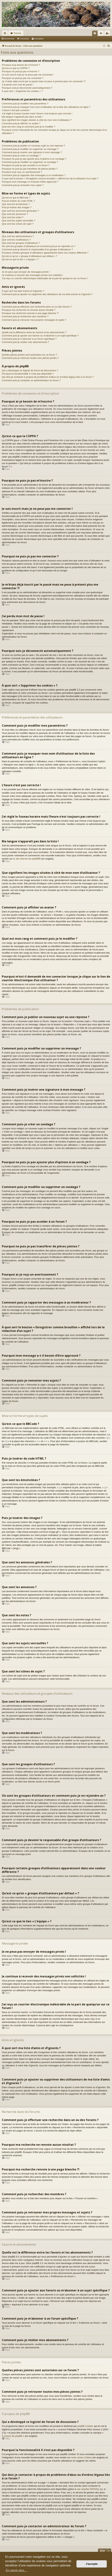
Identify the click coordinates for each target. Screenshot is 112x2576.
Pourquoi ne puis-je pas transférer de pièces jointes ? (29, 168)
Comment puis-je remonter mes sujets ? (22, 185)
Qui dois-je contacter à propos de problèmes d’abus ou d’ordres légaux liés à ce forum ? (48, 377)
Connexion (24, 39)
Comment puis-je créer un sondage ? (21, 155)
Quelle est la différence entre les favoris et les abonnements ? (34, 332)
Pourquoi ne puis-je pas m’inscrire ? (20, 71)
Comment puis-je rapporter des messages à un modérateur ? (34, 175)
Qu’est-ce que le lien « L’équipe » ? (20, 259)
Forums (17, 33)
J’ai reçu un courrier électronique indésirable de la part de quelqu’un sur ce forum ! (45, 278)
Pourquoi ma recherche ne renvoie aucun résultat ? (28, 310)
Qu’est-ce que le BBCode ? (16, 197)
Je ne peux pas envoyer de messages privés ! (26, 271)
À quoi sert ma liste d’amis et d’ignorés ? (23, 291)
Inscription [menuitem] (108, 34)
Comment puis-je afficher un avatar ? (21, 123)
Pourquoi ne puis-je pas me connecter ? (22, 78)
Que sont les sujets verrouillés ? (18, 220)
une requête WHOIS (87, 2489)
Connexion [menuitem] (102, 34)
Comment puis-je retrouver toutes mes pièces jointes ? (30, 358)
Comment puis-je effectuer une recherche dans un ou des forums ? (37, 306)
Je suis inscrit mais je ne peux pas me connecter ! (28, 74)
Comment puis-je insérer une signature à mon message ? (32, 152)
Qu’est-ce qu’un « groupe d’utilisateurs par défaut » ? (29, 256)
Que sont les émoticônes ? (16, 204)
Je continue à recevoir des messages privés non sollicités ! (32, 275)
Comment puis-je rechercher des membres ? (25, 316)
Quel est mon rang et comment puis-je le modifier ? (28, 126)
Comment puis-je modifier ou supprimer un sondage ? (30, 162)
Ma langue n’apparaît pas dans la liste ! (22, 116)
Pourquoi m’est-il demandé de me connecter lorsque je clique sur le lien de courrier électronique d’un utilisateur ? (54, 132)
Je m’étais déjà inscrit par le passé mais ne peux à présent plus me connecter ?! (44, 81)
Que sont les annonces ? (15, 214)
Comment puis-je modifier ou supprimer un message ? (30, 149)
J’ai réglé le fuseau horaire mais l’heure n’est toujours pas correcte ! (37, 113)
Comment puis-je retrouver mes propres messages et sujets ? (34, 320)
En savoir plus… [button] (16, 2570)
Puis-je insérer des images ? (17, 207)
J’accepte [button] (92, 2563)
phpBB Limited (85, 2426)
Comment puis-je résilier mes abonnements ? (25, 342)
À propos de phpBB (12, 2436)
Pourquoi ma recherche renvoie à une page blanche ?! (30, 313)
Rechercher (9, 39)
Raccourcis (6, 34)
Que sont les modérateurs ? (16, 239)
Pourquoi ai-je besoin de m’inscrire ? (21, 65)
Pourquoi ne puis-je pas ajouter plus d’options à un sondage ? (34, 158)
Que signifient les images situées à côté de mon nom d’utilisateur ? (37, 120)
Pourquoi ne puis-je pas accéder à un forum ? (25, 165)
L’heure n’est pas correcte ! (16, 110)
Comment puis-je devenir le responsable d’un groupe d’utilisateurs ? (37, 249)
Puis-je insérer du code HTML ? (18, 201)
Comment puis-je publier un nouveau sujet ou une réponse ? (33, 145)
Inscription (39, 39)
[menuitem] (95, 33)
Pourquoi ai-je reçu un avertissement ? (22, 172)
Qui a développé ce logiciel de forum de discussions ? (30, 370)
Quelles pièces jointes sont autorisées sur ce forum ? (29, 354)
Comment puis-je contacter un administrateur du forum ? (31, 380)
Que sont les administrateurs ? (18, 236)
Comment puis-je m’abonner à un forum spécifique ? (29, 338)
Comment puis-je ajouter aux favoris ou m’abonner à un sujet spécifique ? (40, 335)
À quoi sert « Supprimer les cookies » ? (22, 91)
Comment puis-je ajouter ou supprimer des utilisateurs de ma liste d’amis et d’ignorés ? (47, 294)
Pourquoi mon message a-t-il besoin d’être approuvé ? (30, 181)
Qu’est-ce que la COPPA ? (16, 68)
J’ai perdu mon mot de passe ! (17, 84)
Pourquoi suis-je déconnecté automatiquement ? (27, 87)
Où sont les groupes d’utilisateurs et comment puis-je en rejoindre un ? (39, 246)
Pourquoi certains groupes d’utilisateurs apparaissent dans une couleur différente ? (45, 252)
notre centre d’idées (81, 2457)
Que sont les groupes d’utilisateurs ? (21, 243)
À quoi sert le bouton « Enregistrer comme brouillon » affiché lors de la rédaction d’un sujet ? (50, 178)
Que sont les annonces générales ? (20, 210)
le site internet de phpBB (26, 858)
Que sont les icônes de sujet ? (17, 223)
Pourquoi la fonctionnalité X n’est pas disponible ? (28, 373)
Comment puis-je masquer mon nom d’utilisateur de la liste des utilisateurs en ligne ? (46, 107)
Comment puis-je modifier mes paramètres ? (25, 103)
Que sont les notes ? (12, 217)
